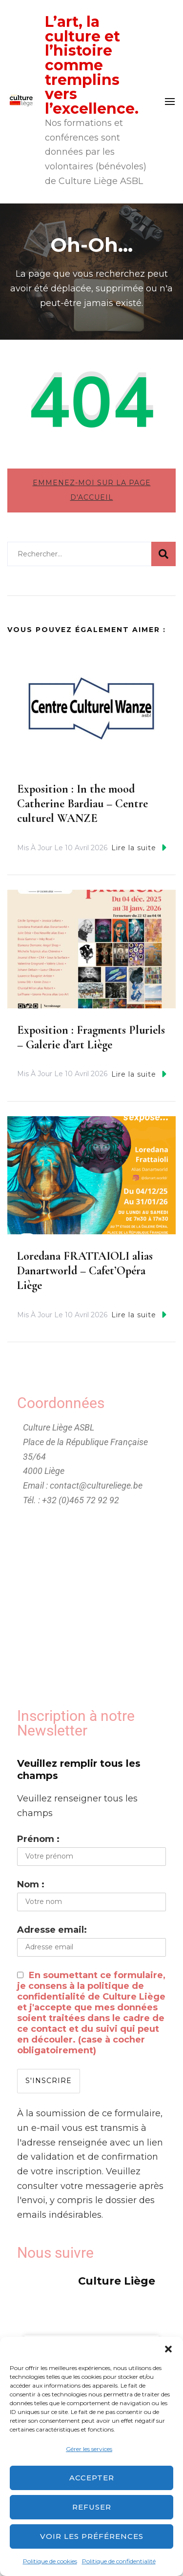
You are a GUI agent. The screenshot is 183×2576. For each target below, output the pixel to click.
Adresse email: (52, 1929)
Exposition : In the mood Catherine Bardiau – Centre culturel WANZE (82, 803)
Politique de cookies (50, 2561)
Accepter (91, 2477)
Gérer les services (89, 2449)
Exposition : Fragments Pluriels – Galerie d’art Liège (91, 1037)
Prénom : (38, 1839)
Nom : (30, 1884)
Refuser (91, 2507)
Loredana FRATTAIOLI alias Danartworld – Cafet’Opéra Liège (85, 1270)
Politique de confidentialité (119, 2561)
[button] (168, 2349)
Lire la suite (138, 847)
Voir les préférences (91, 2536)
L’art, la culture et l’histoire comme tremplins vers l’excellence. (92, 65)
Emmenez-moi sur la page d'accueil (92, 490)
